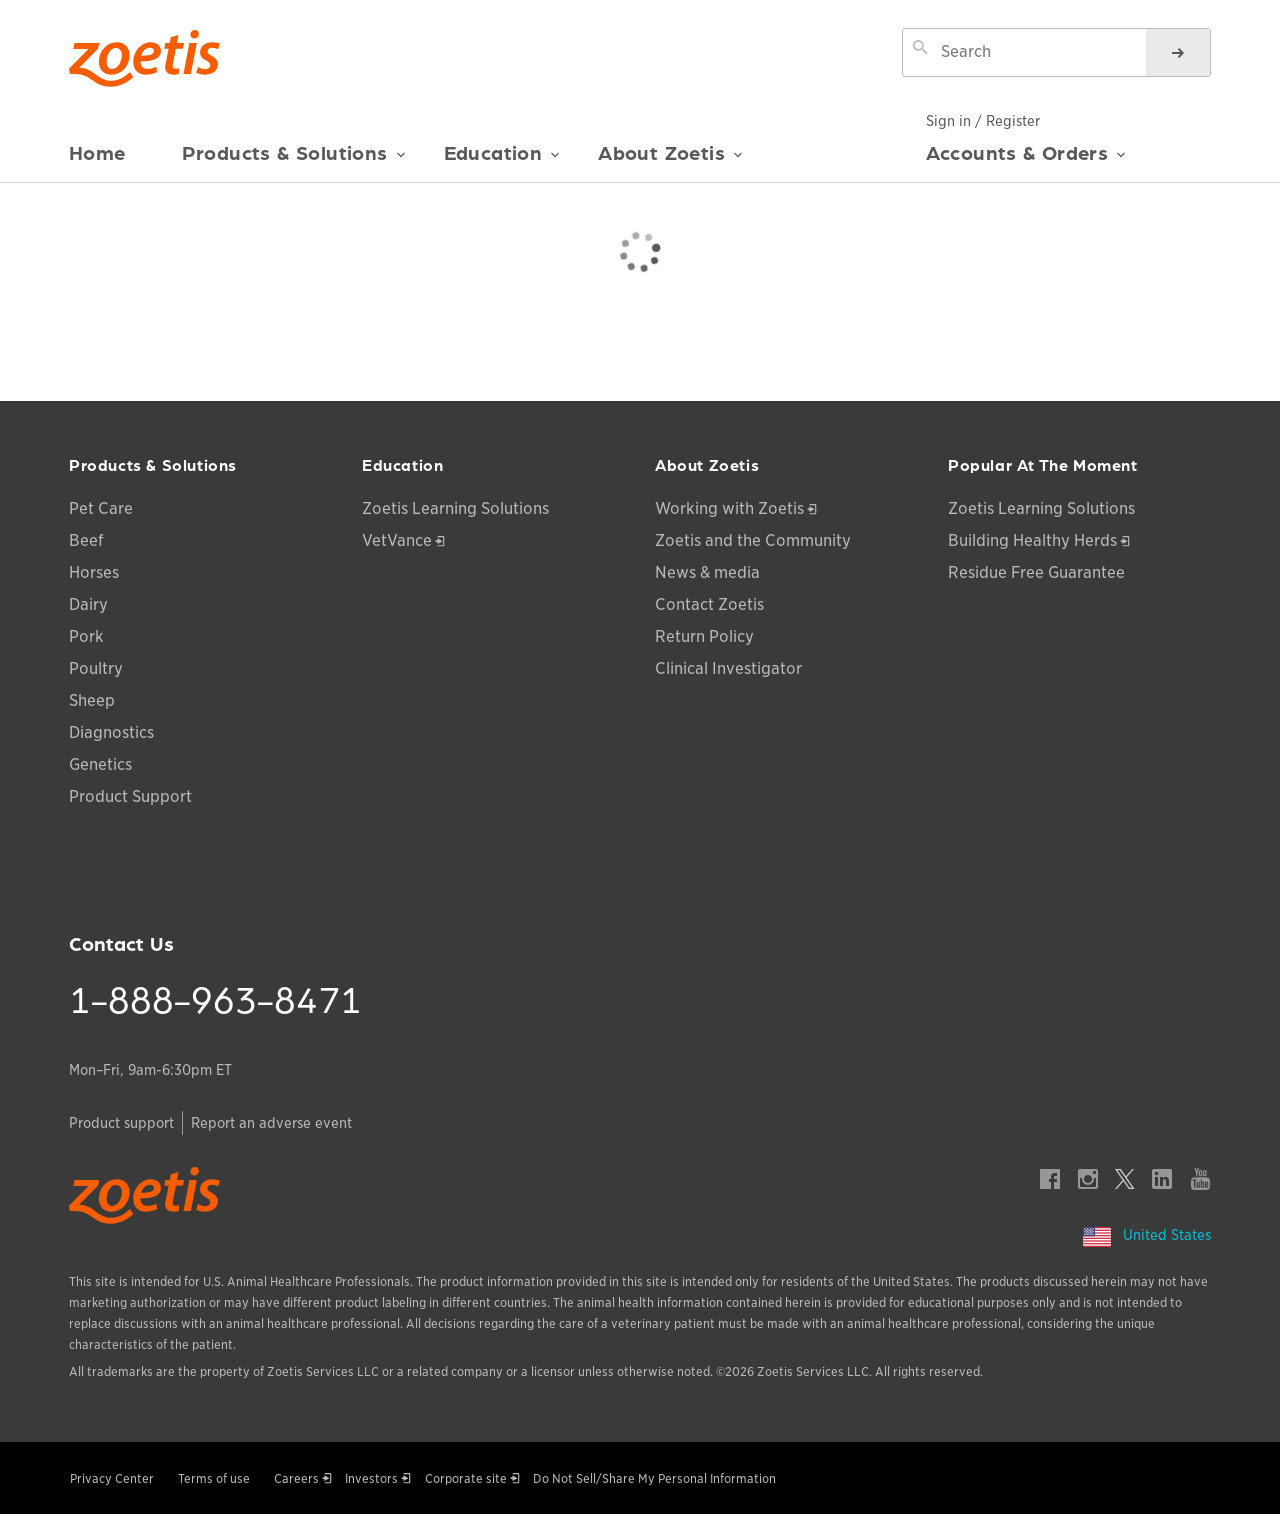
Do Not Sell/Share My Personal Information (654, 1478)
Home (97, 152)
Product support (121, 1123)
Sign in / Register (983, 121)
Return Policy (704, 636)
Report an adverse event (271, 1123)
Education (502, 161)
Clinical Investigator (728, 668)
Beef (86, 540)
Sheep (92, 700)
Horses (94, 572)
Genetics (100, 764)
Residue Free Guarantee (1036, 572)
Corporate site (466, 1478)
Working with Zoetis (729, 508)
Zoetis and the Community (753, 540)
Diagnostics (111, 732)
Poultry (96, 668)
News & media (707, 572)
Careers (296, 1478)
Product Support (130, 796)
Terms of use (214, 1478)
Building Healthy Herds (1032, 540)
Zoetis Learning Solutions (455, 508)
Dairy (88, 604)
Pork (86, 636)
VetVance (397, 540)
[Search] (1178, 52)
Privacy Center (112, 1478)
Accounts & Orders (1026, 160)
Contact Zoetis (709, 604)
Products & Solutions (294, 161)
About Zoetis (670, 161)
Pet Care (101, 508)
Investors (371, 1478)
